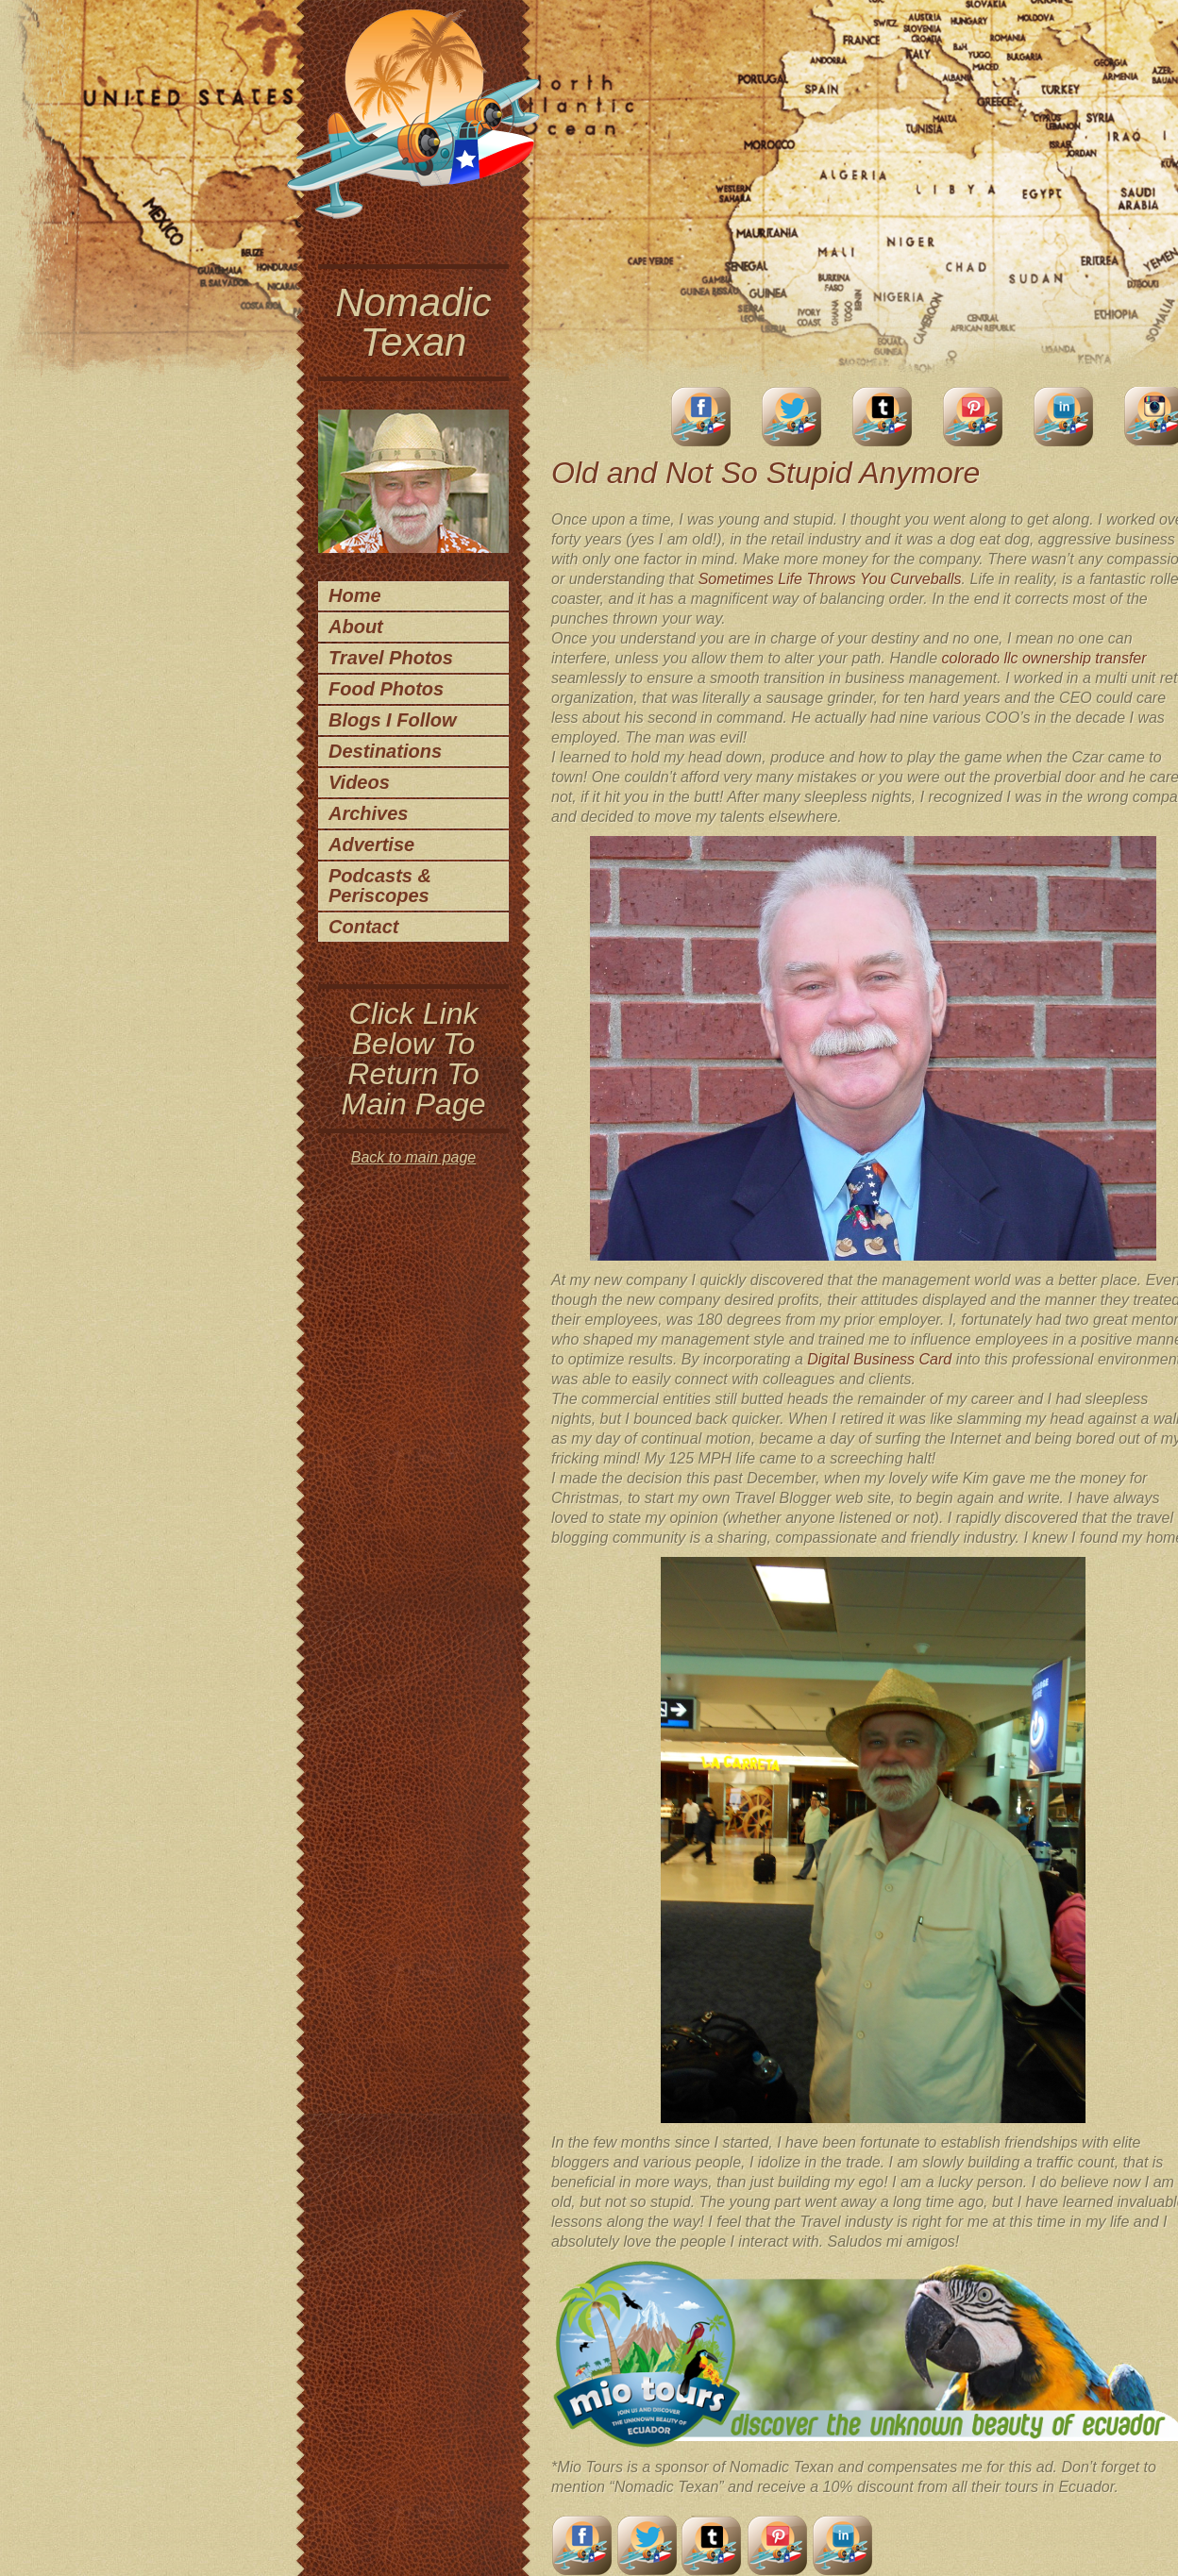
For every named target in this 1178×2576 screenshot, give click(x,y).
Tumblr (882, 416)
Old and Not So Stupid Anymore (765, 473)
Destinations (385, 751)
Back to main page (414, 1157)
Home (354, 595)
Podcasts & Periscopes (379, 885)
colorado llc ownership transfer (1044, 658)
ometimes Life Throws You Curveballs (834, 579)
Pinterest (973, 416)
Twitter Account (792, 416)
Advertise (371, 844)
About (355, 626)
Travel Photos (390, 657)
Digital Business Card (879, 1359)
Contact (363, 926)
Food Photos (386, 688)
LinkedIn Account (1064, 416)
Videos (359, 782)
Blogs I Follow (392, 720)
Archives (368, 813)
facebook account (701, 416)
